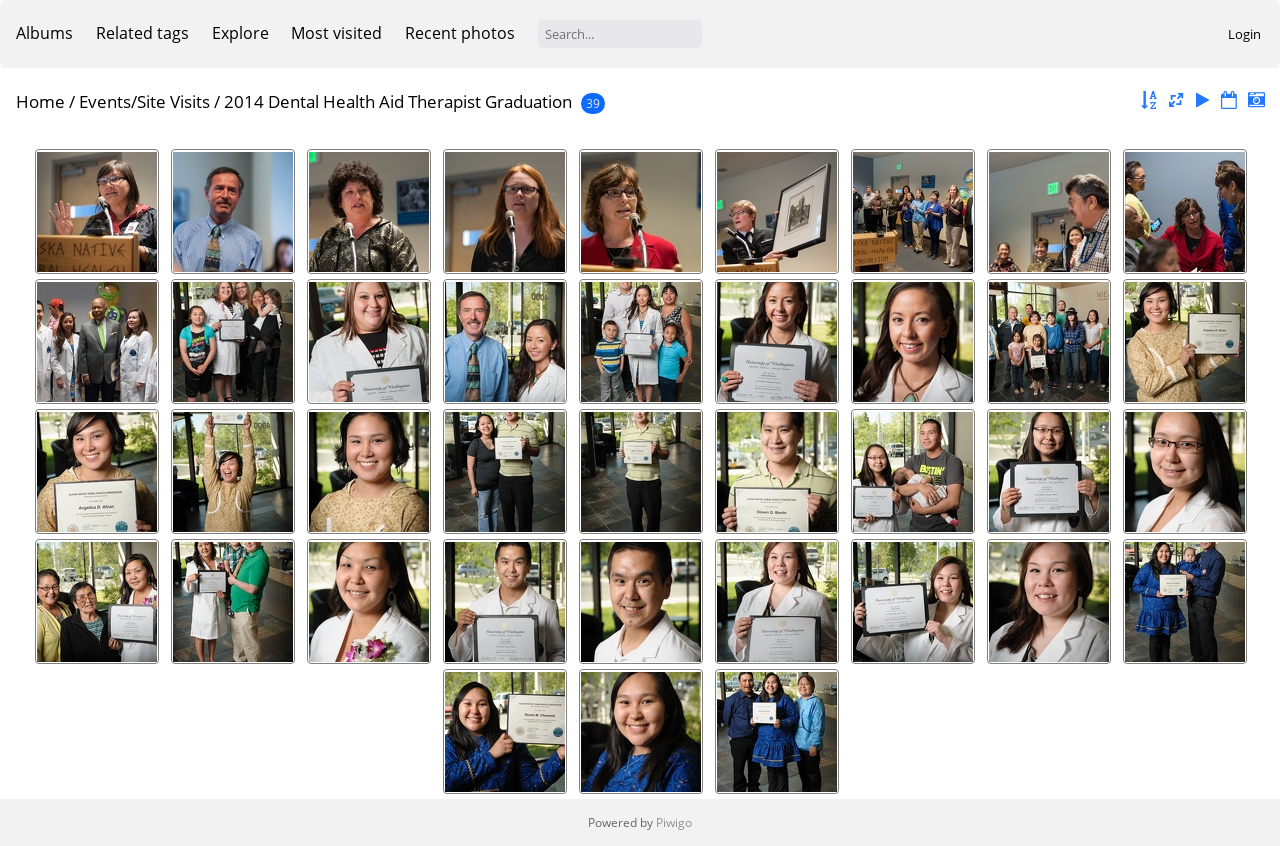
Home (40, 101)
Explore (240, 33)
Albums (44, 33)
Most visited (336, 33)
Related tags (142, 33)
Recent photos (460, 33)
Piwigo (674, 822)
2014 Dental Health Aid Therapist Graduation (398, 101)
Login (1244, 34)
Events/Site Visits (144, 101)
